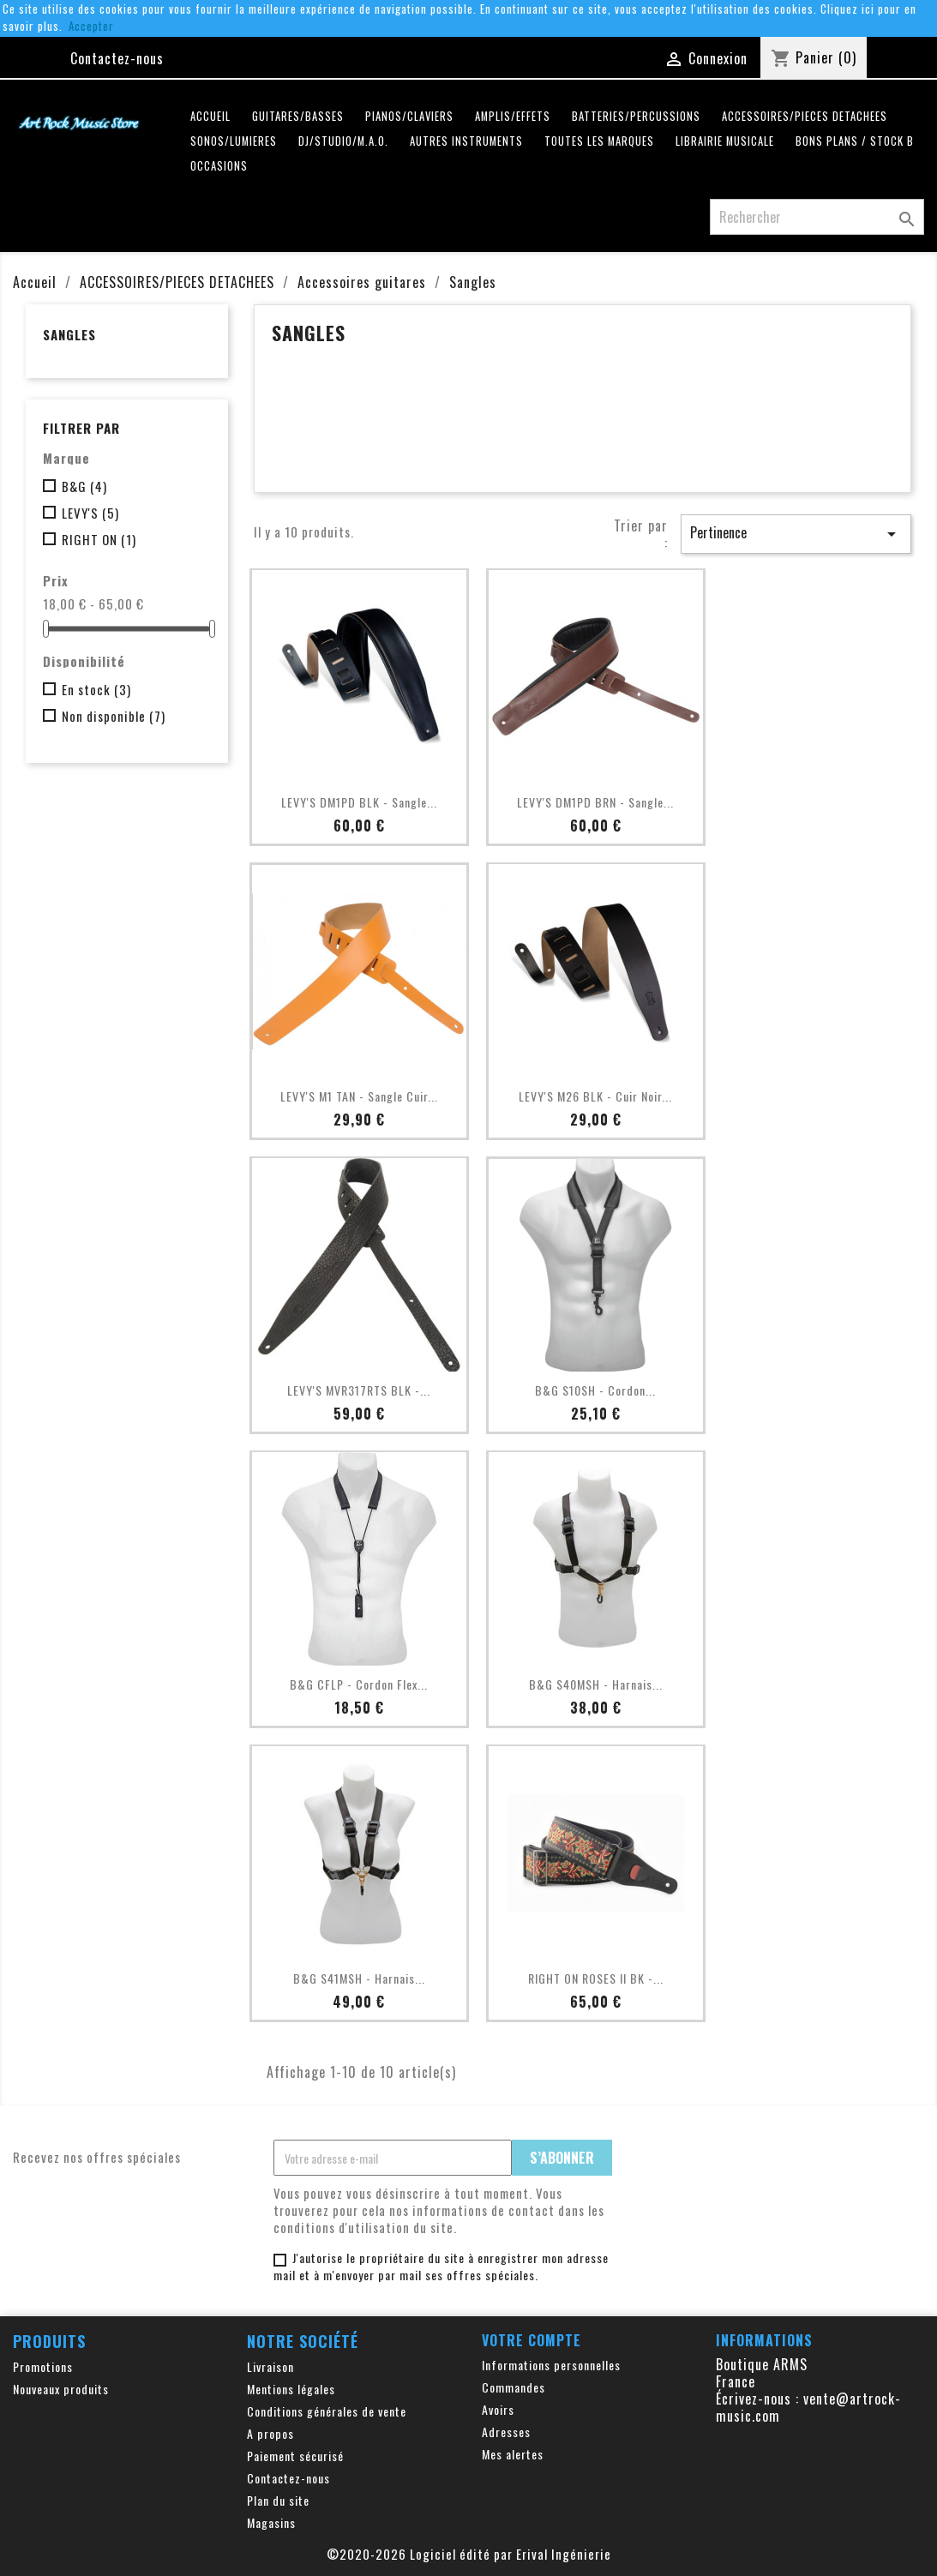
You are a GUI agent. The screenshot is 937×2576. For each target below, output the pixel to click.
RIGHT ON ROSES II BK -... (596, 1978)
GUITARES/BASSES (298, 116)
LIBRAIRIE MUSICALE (725, 141)
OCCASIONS (219, 166)
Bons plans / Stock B (855, 141)
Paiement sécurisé (295, 2456)
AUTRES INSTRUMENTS (466, 141)
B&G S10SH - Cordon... (595, 1390)
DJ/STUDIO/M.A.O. (343, 141)
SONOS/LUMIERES (233, 141)
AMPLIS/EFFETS (512, 116)
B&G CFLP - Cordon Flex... (359, 1684)
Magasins (271, 2522)
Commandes (513, 2387)
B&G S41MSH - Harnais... (359, 1978)
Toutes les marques (599, 141)
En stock (96, 689)
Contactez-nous (117, 58)
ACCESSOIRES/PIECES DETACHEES (804, 116)
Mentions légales (291, 2389)
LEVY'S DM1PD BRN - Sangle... (595, 802)
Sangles (69, 334)
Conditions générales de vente (326, 2411)
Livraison (270, 2366)
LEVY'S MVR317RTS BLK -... (358, 1390)
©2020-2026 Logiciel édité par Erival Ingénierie (469, 2553)
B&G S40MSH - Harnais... (596, 1684)
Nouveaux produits (61, 2389)
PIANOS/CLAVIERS (409, 116)
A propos (270, 2433)
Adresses (506, 2432)
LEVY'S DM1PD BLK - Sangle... (359, 802)
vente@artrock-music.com (808, 2407)
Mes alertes (513, 2454)
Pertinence (796, 533)
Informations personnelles (551, 2365)
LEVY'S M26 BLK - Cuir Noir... (595, 1096)
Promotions (43, 2366)
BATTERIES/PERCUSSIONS (636, 116)
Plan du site (278, 2500)
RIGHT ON (99, 539)
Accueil (210, 116)
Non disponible (113, 715)
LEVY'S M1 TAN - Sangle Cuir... (359, 1096)
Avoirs (498, 2409)
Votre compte (531, 2340)
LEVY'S (90, 512)
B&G (84, 486)
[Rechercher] (817, 217)
